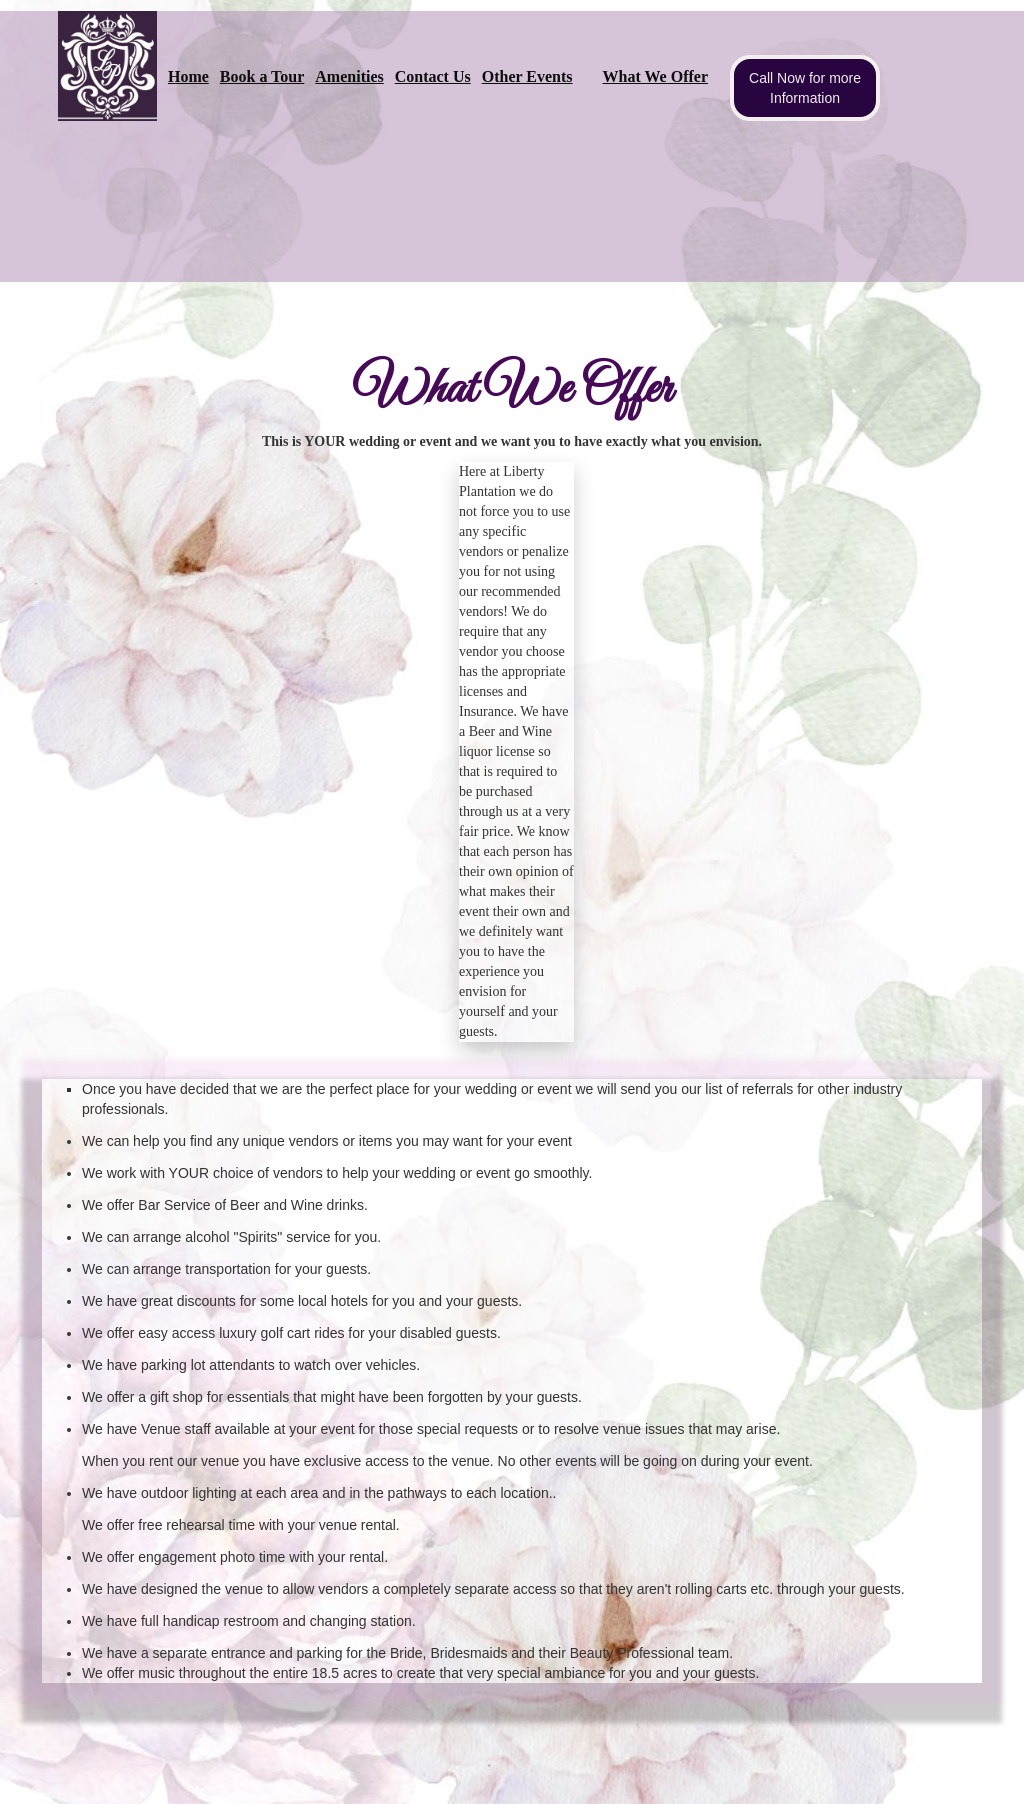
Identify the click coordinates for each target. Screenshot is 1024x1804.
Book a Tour (262, 76)
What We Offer (655, 76)
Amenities (349, 76)
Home (188, 76)
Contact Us (433, 76)
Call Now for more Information (805, 88)
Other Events (527, 76)
